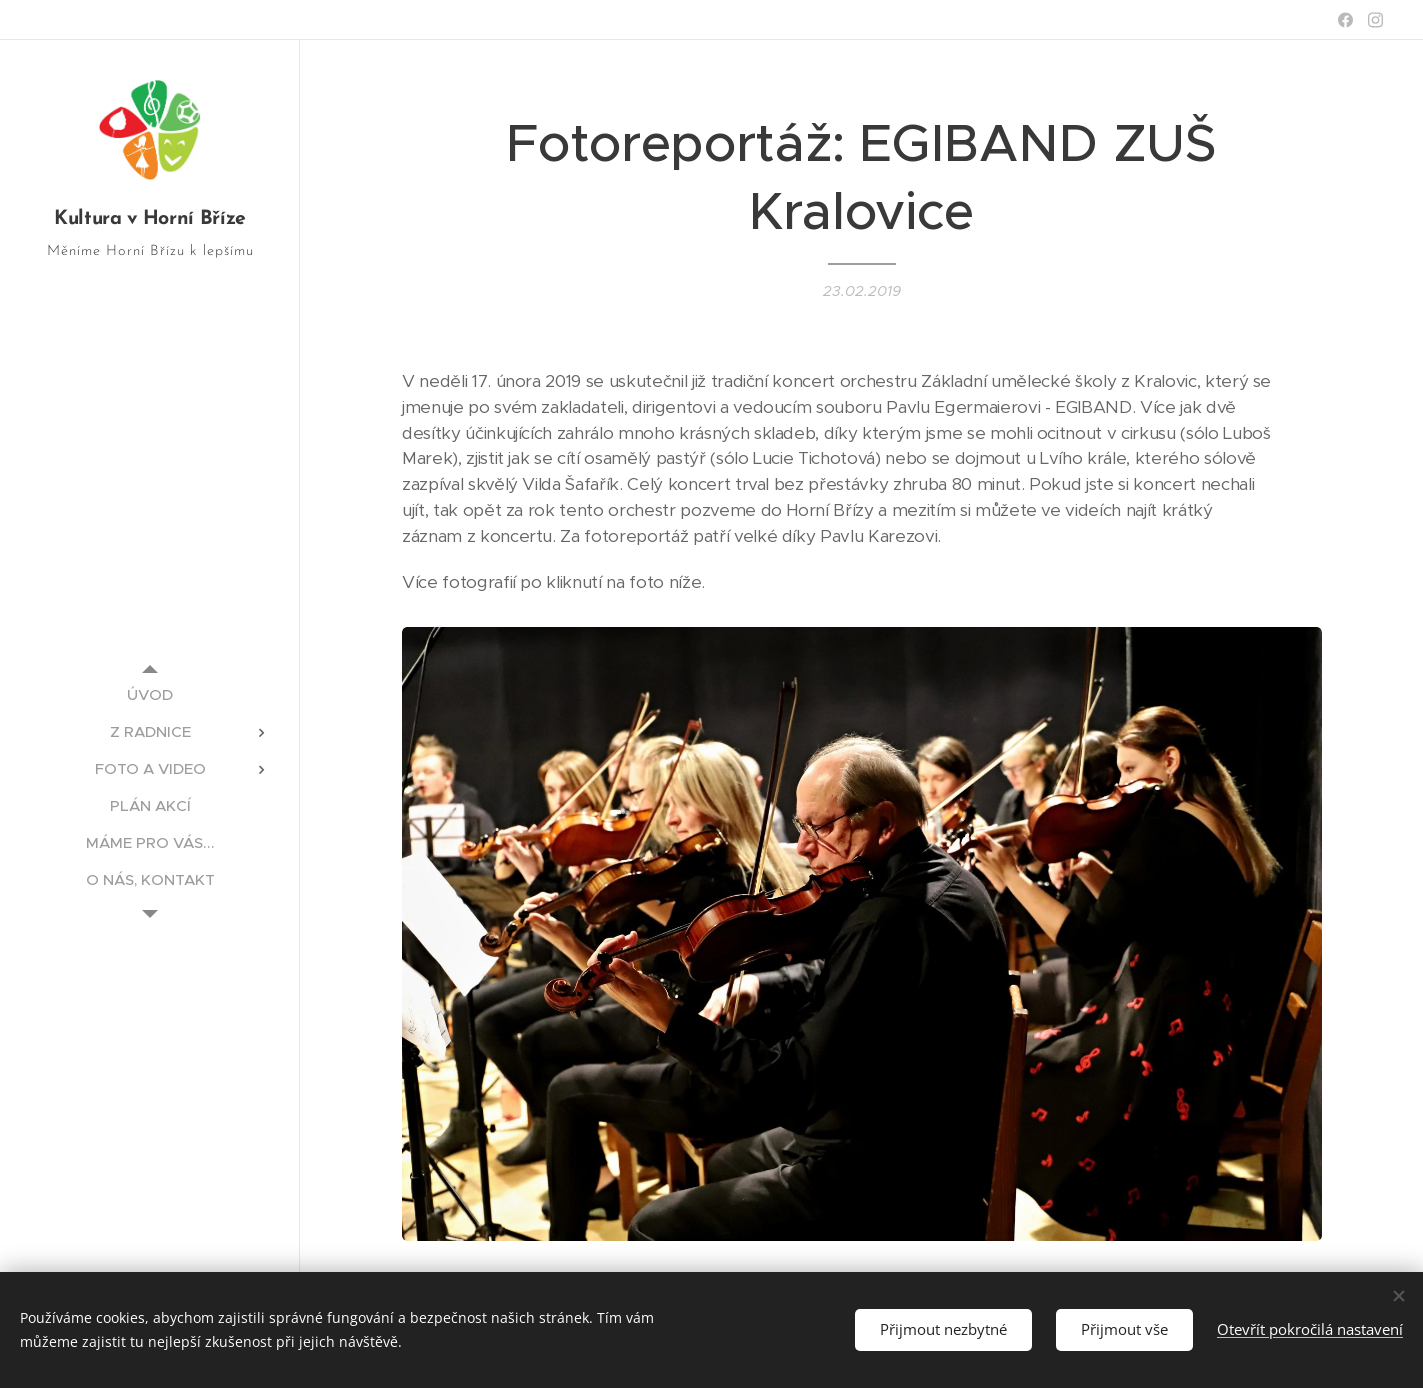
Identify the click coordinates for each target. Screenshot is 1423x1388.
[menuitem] (150, 694)
